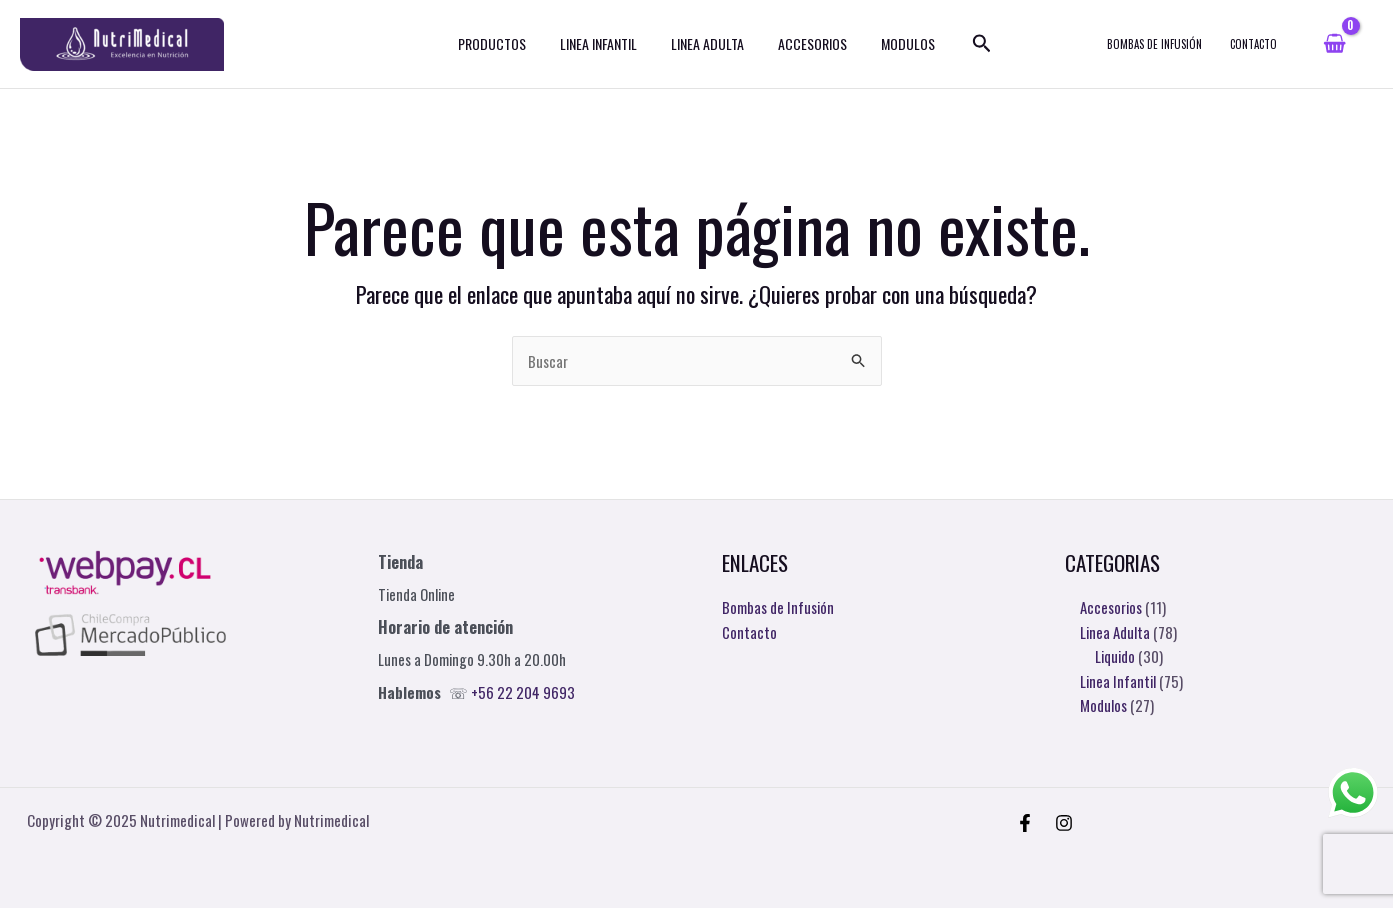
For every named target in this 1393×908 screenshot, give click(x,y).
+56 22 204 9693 (523, 692)
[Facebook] (1025, 823)
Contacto (749, 631)
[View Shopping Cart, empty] (1334, 48)
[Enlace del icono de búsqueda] (967, 48)
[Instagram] (1064, 823)
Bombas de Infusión (778, 607)
